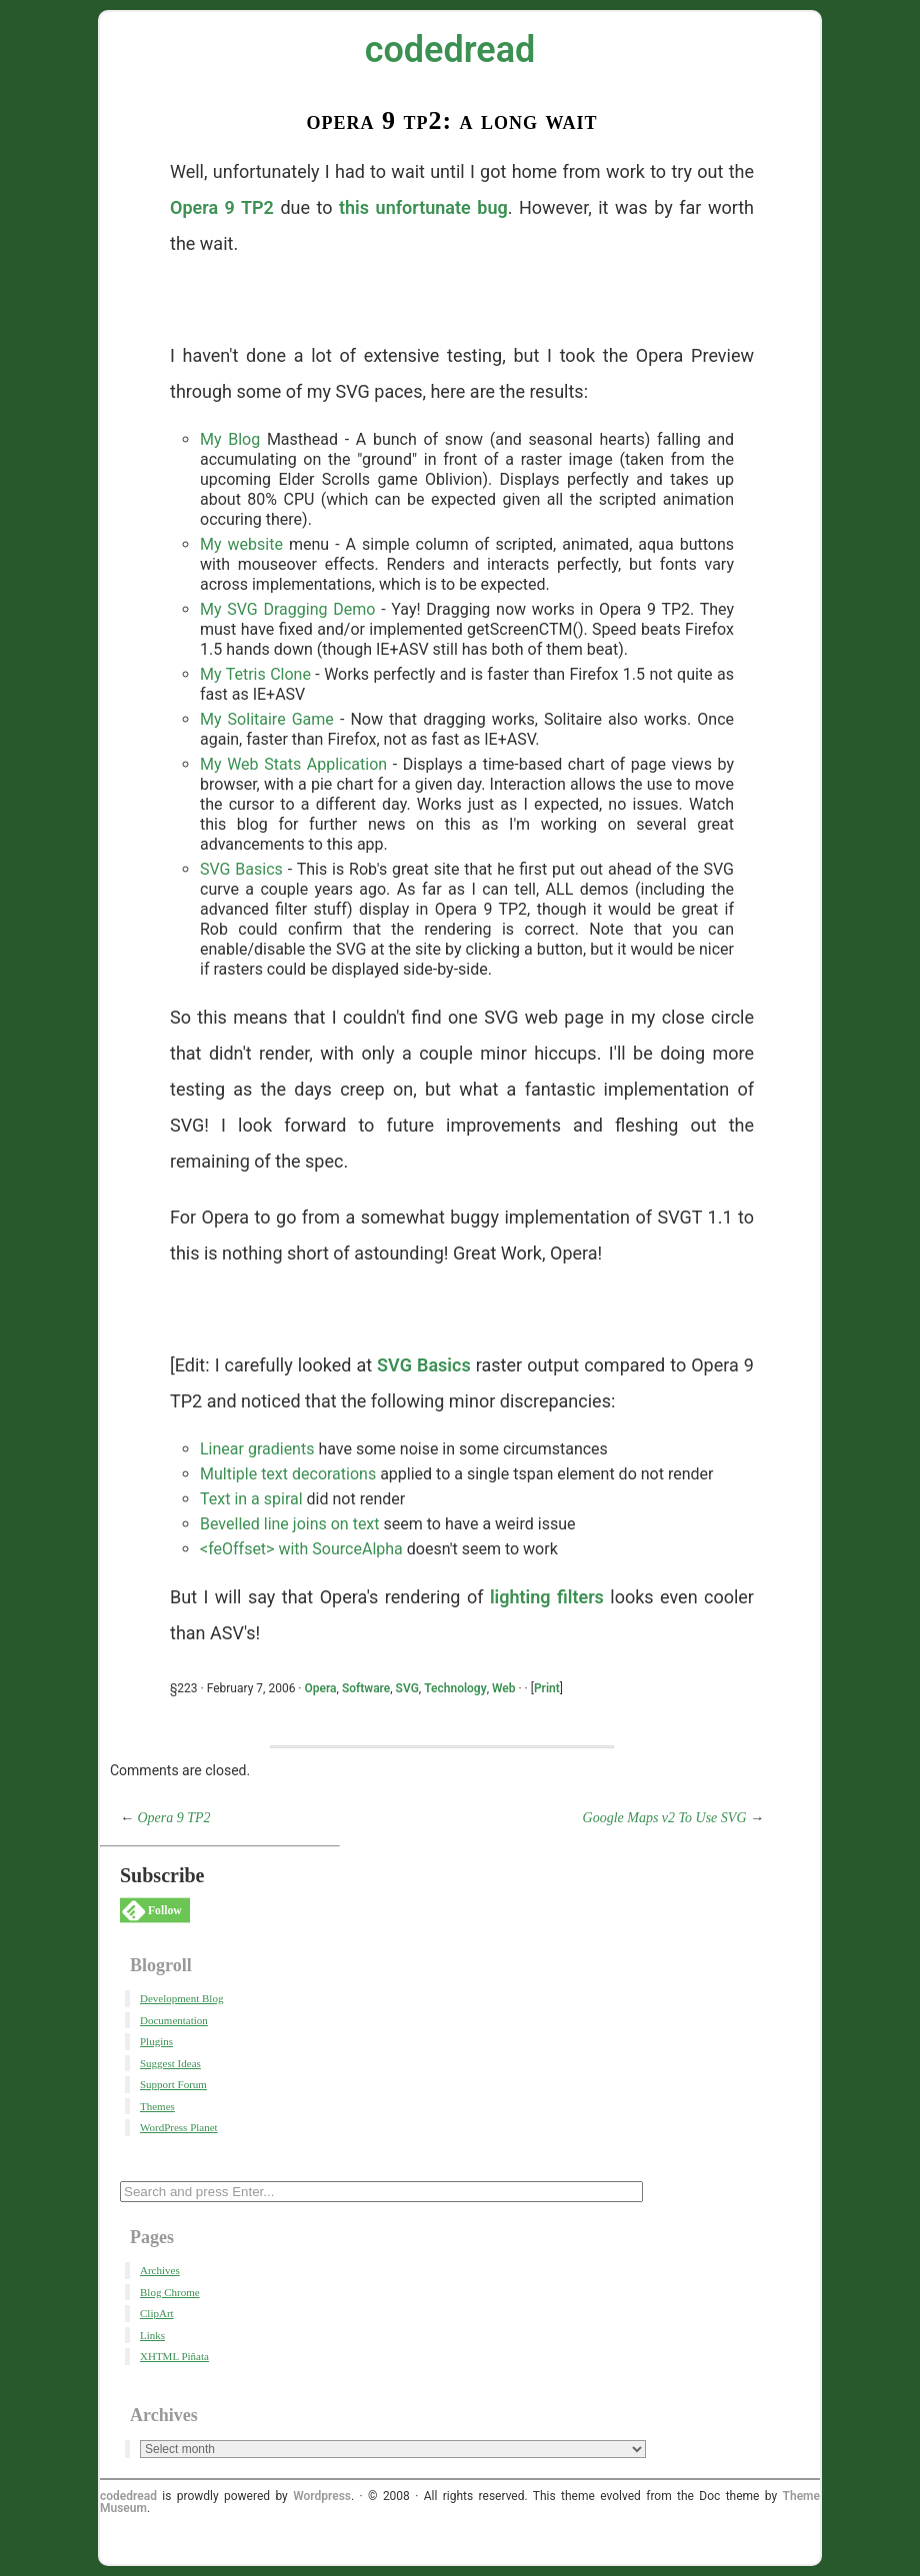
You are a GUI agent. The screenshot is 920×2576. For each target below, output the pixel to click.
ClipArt (157, 2313)
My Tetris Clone (255, 674)
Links (152, 2335)
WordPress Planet (179, 2127)
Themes (157, 2106)
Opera (320, 1688)
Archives (160, 2270)
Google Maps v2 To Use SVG (665, 1817)
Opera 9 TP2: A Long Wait (451, 120)
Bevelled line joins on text (290, 1523)
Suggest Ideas (170, 2063)
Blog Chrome (170, 2292)
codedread (450, 50)
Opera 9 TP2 (222, 207)
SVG (407, 1688)
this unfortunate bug (423, 207)
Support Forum (173, 2084)
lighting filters (547, 1596)
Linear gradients (257, 1448)
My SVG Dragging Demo (287, 609)
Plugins (156, 2041)
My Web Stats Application (293, 764)
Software (366, 1688)
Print (547, 1688)
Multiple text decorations (288, 1473)
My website (241, 544)
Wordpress (322, 2496)
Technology (455, 1688)
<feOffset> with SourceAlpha (301, 1548)
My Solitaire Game (267, 719)
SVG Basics (241, 869)
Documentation (174, 2020)
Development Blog (181, 1998)
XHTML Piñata (174, 2356)
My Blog (230, 439)
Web (504, 1688)
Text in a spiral (251, 1498)
